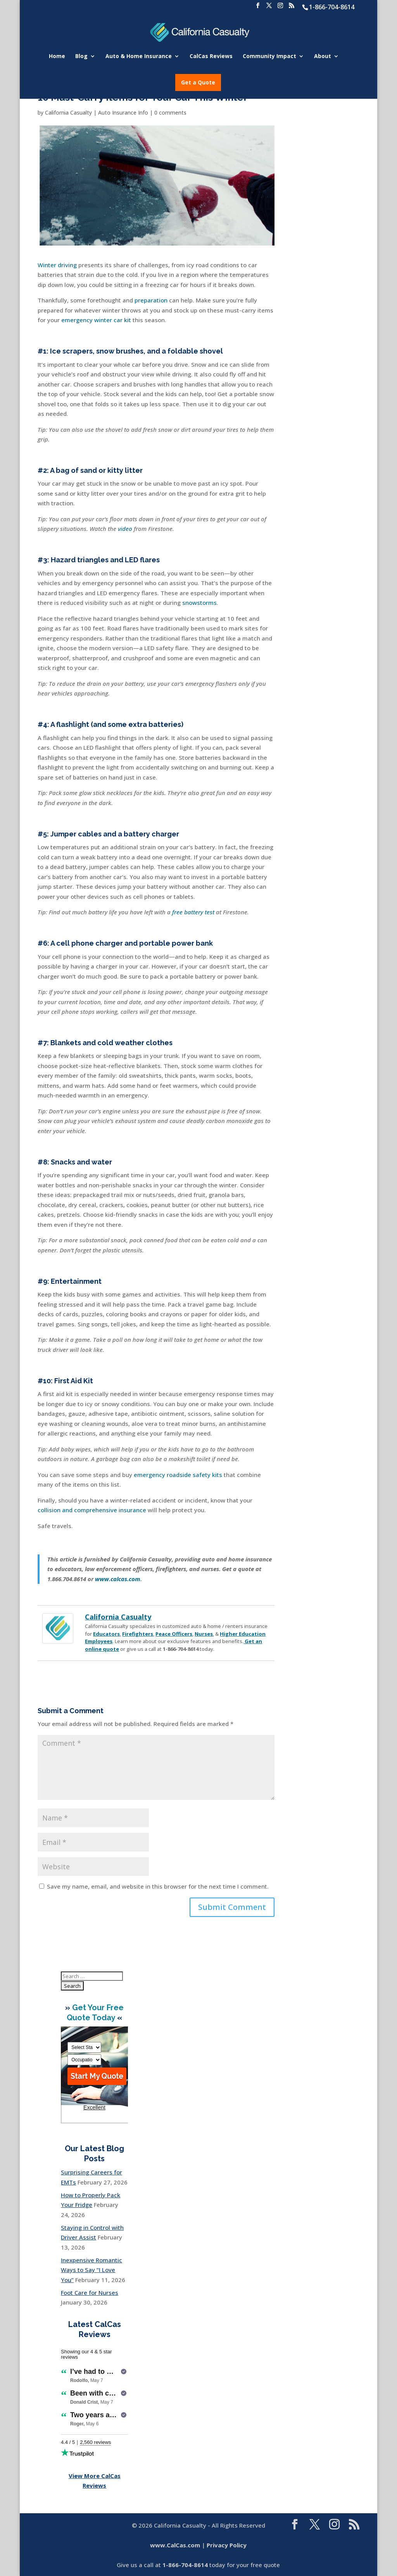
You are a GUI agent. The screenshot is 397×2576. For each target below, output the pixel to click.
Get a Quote (198, 82)
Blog (81, 56)
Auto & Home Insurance (138, 56)
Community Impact (269, 56)
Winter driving (57, 265)
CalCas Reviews (211, 56)
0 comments (170, 112)
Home (57, 56)
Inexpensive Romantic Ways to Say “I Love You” (91, 2270)
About (322, 56)
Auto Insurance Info (123, 112)
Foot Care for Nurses (89, 2292)
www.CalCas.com (175, 2545)
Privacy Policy (227, 2545)
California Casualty (68, 112)
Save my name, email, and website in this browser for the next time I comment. (158, 1886)
